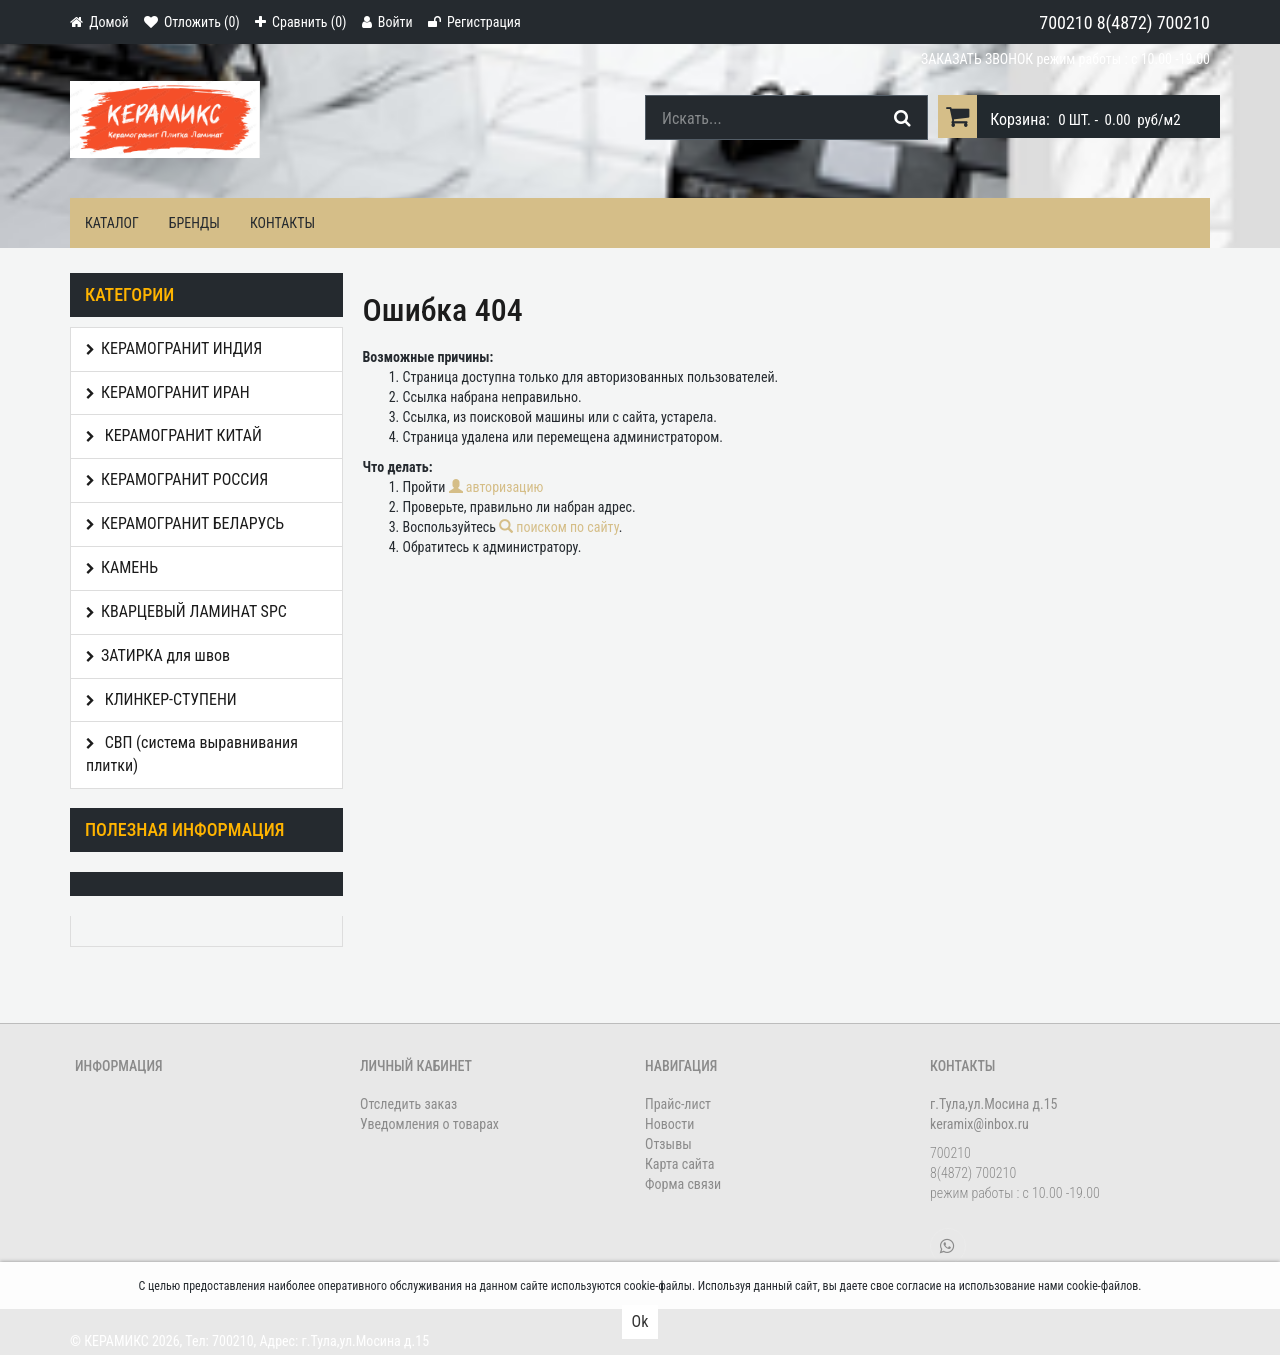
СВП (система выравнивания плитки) (192, 754)
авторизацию (496, 487)
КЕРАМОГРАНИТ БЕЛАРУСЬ (185, 523)
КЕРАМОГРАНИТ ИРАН (168, 392)
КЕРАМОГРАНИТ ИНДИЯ (174, 348)
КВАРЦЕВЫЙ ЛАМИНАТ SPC (186, 611)
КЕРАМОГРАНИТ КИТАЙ (174, 435)
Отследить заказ (408, 1104)
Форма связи (683, 1184)
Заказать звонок (977, 59)
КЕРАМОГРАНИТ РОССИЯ (177, 479)
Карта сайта (680, 1164)
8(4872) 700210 (1153, 22)
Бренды (194, 223)
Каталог (112, 223)
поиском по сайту (559, 527)
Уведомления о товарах (429, 1124)
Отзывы (668, 1144)
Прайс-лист (678, 1104)
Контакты (282, 223)
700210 (1065, 22)
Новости (669, 1124)
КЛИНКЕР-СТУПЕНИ (161, 699)
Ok (640, 1321)
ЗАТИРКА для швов (158, 655)
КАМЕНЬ (122, 567)
